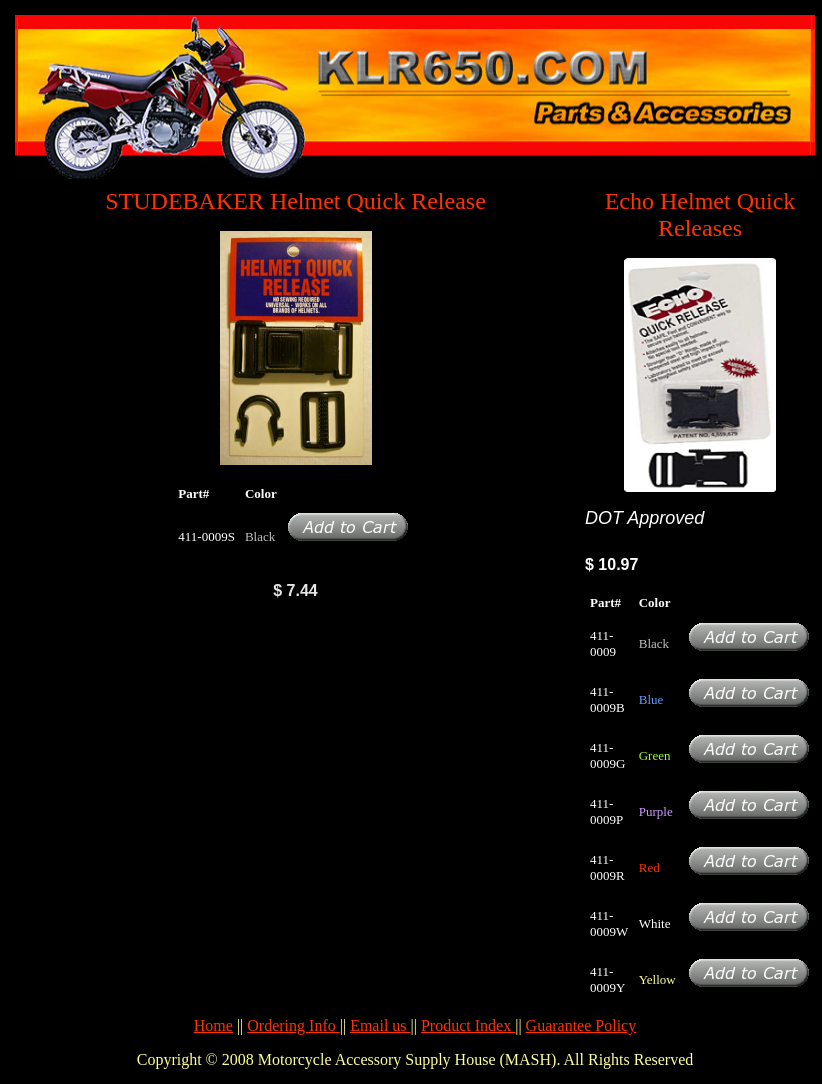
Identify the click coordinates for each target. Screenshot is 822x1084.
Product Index (468, 1025)
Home (213, 1025)
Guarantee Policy (581, 1025)
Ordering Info (293, 1025)
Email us (380, 1025)
